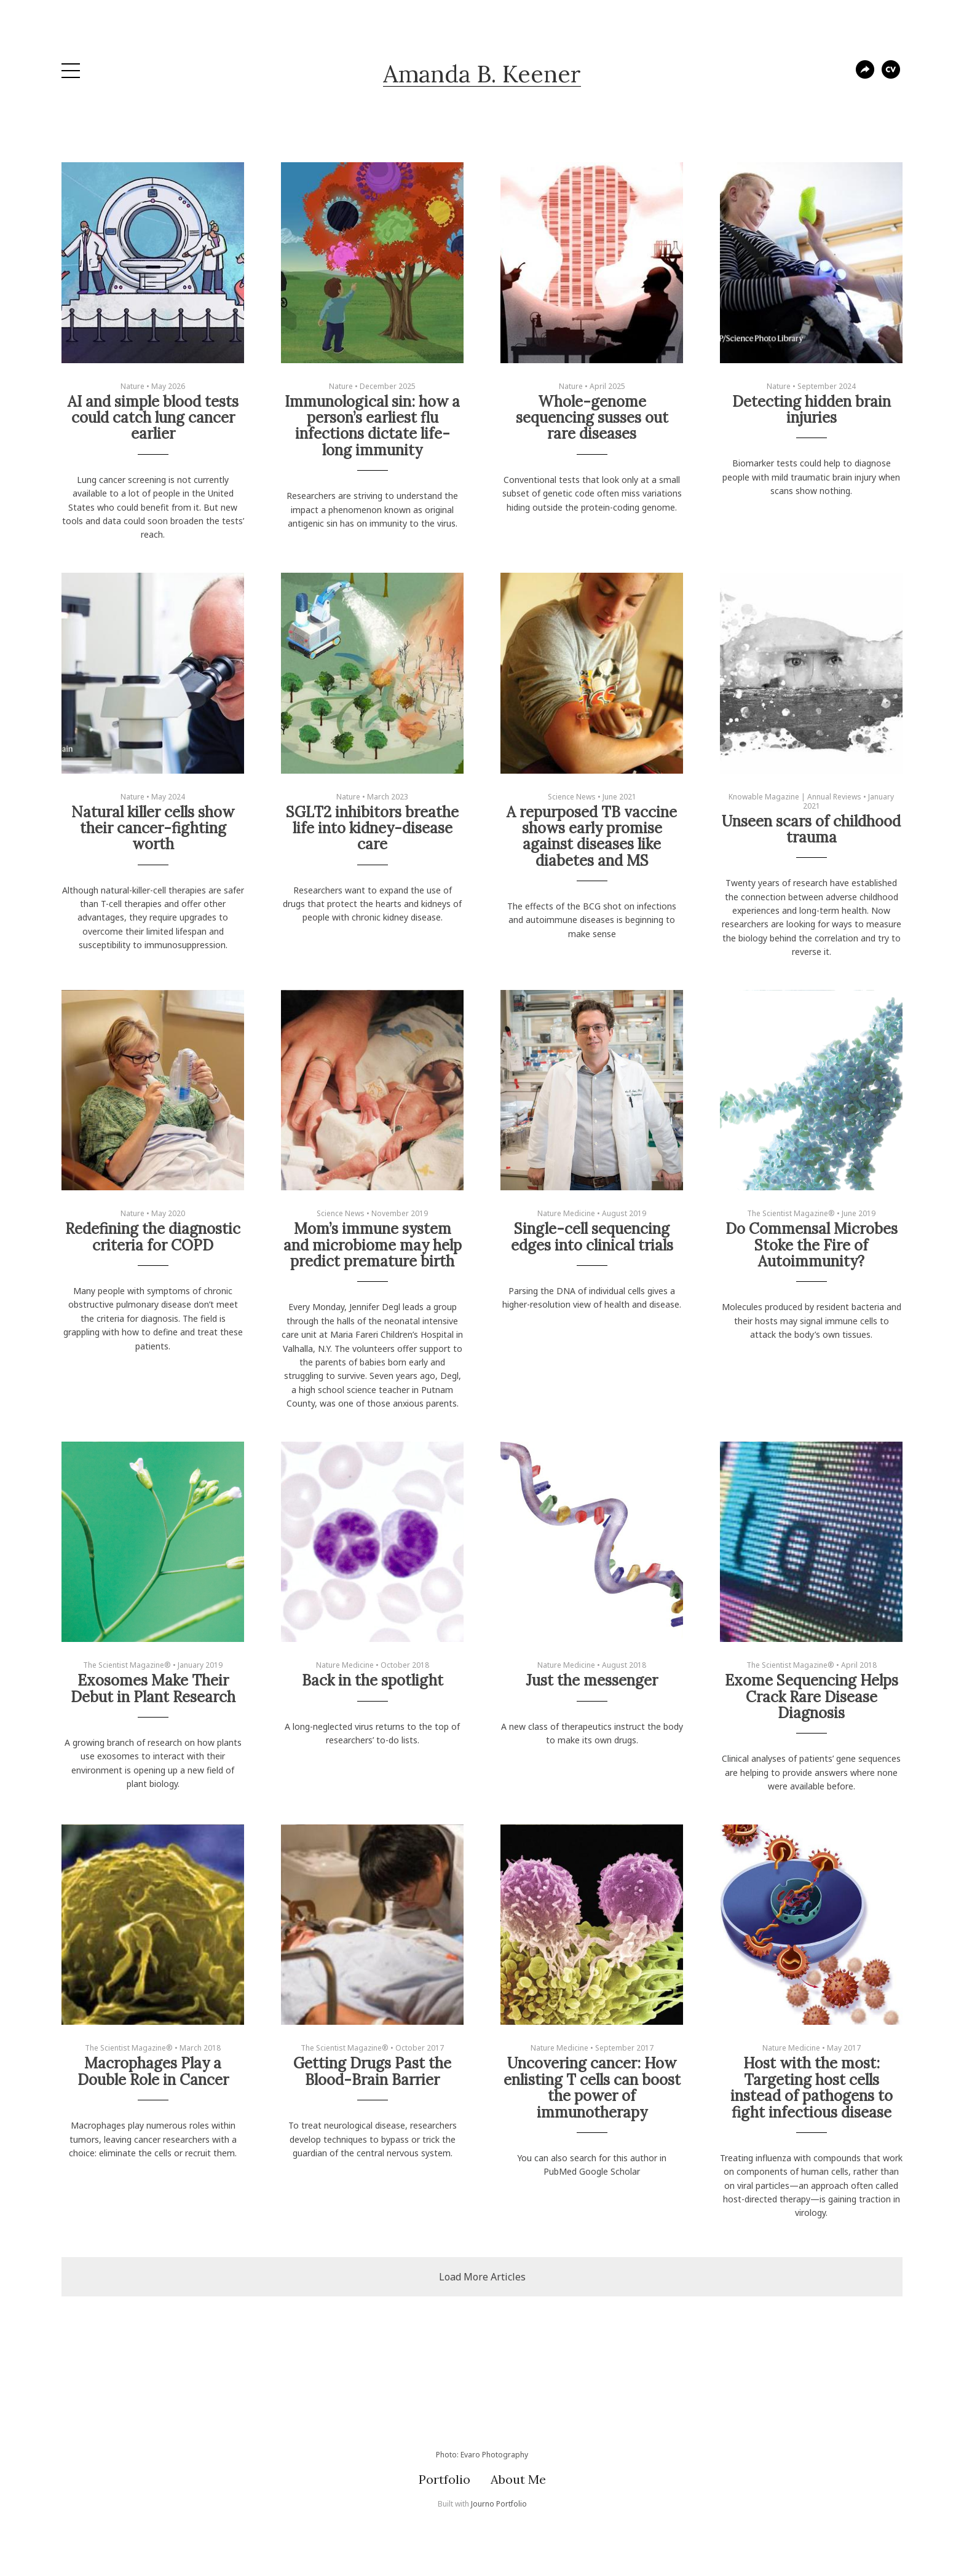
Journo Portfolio (499, 2504)
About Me (518, 2479)
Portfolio (444, 2479)
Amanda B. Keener (482, 73)
